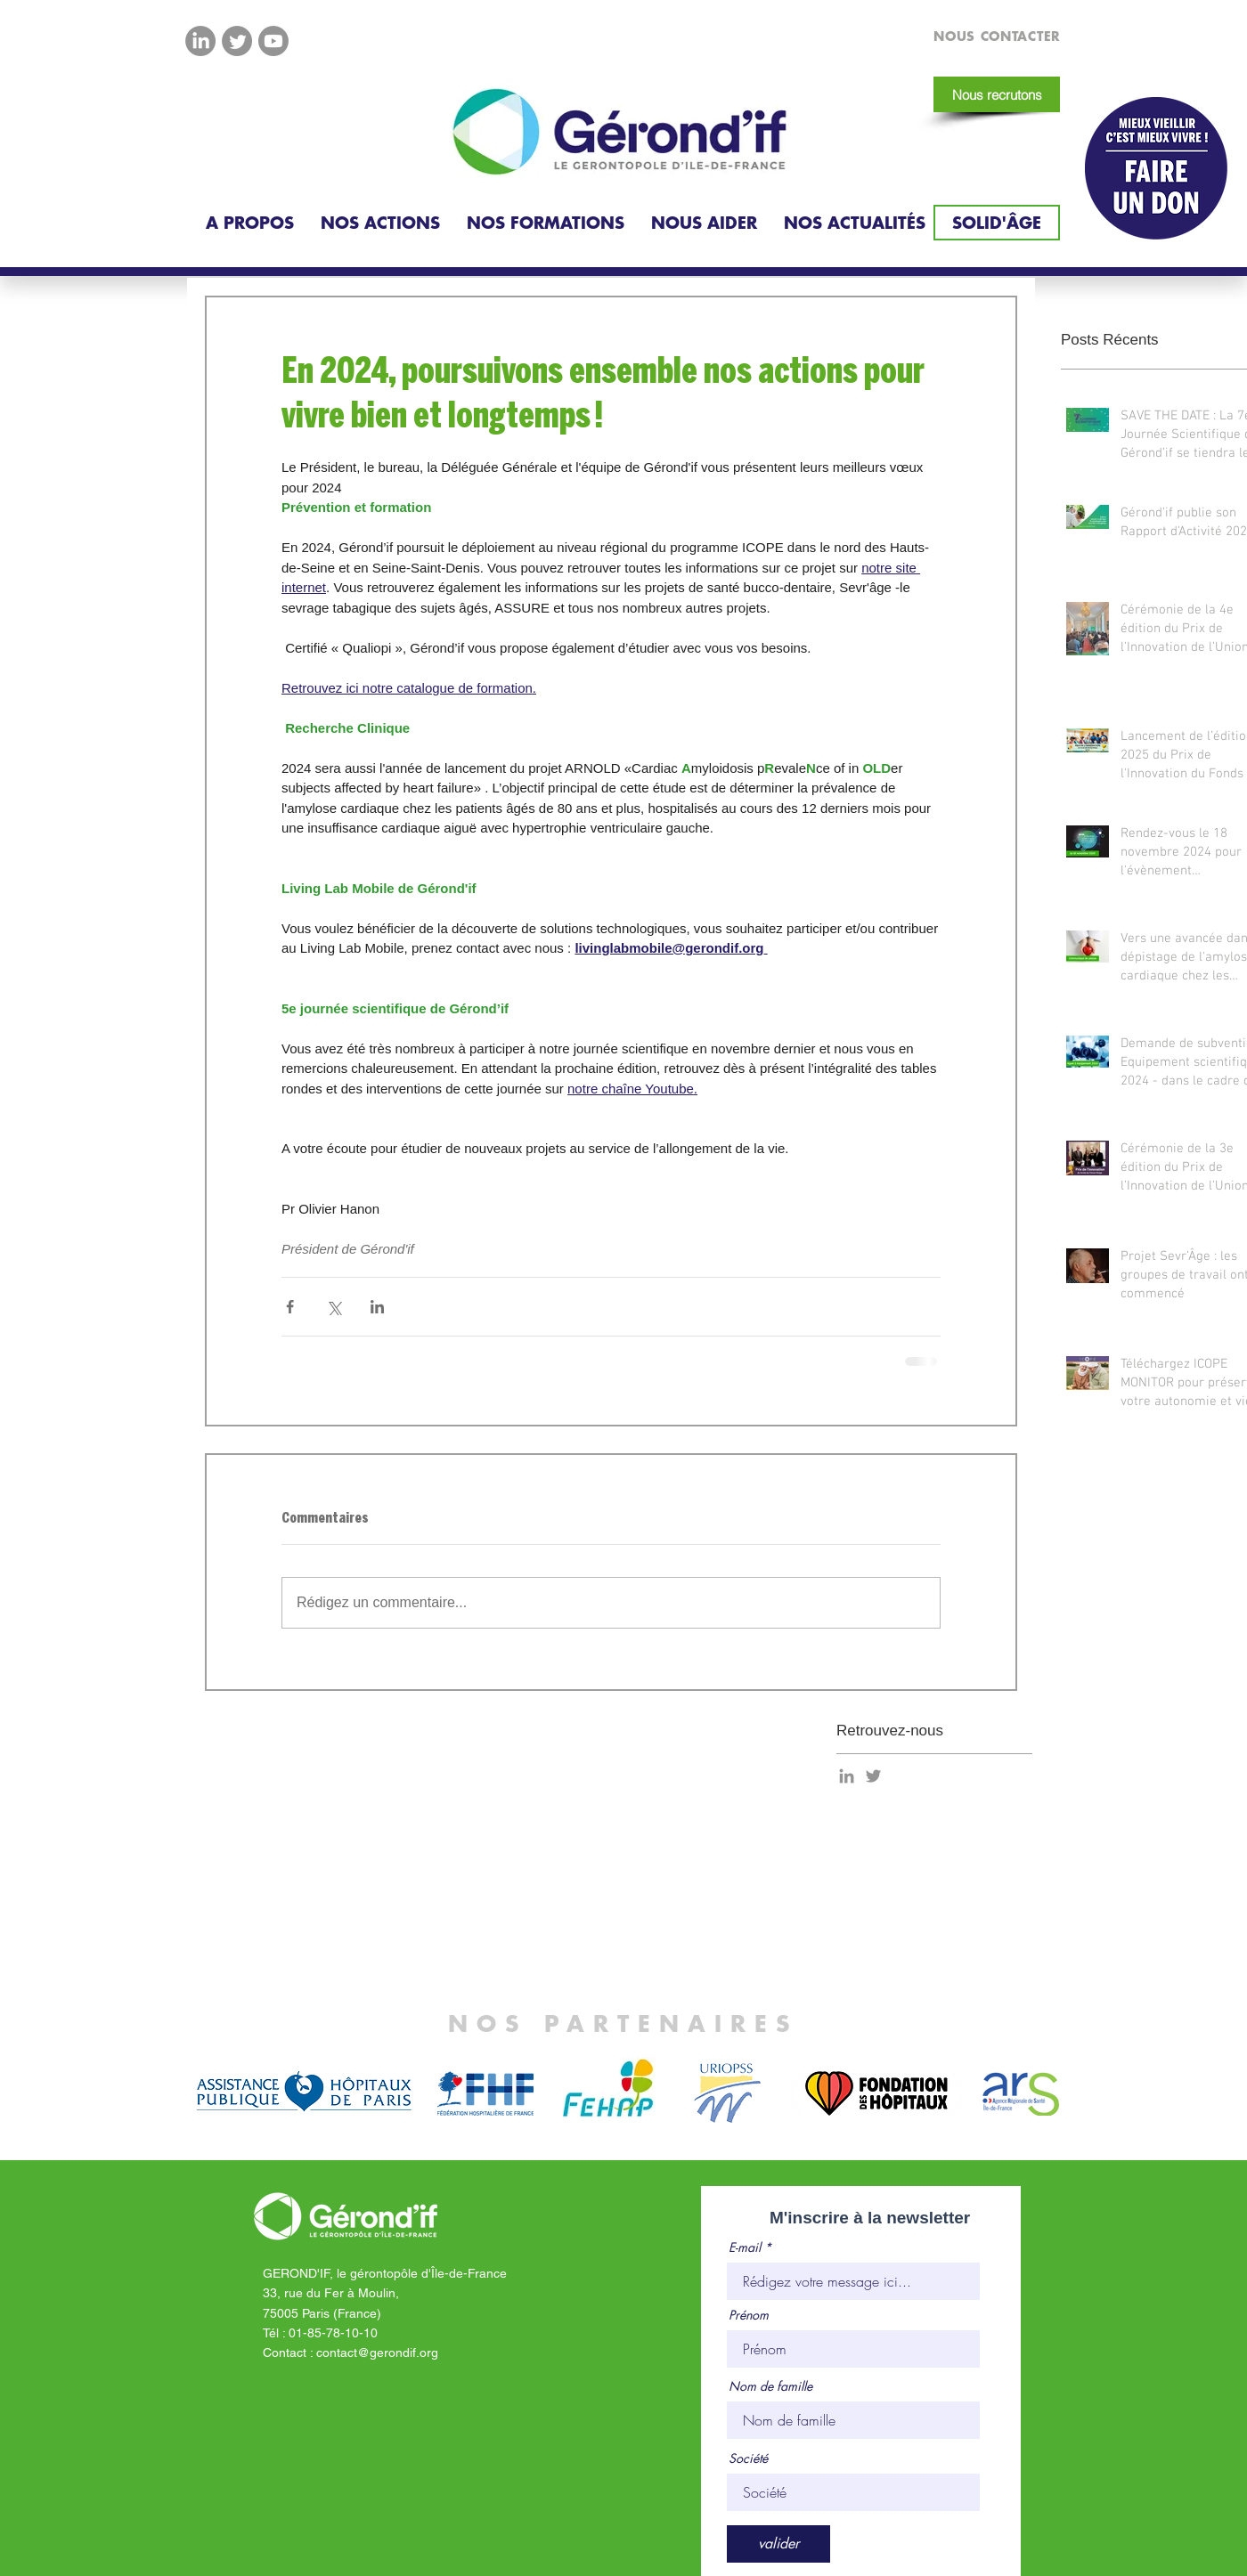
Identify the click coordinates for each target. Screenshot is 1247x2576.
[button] (249, 222)
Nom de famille (770, 2386)
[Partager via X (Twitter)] (333, 1306)
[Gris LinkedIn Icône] (846, 1776)
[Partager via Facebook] (289, 1306)
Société (748, 2458)
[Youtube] (273, 41)
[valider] (778, 2544)
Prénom (749, 2315)
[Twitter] (237, 41)
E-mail (745, 2247)
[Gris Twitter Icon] (873, 1776)
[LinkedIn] (200, 41)
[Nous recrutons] (996, 94)
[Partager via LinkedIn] (377, 1306)
